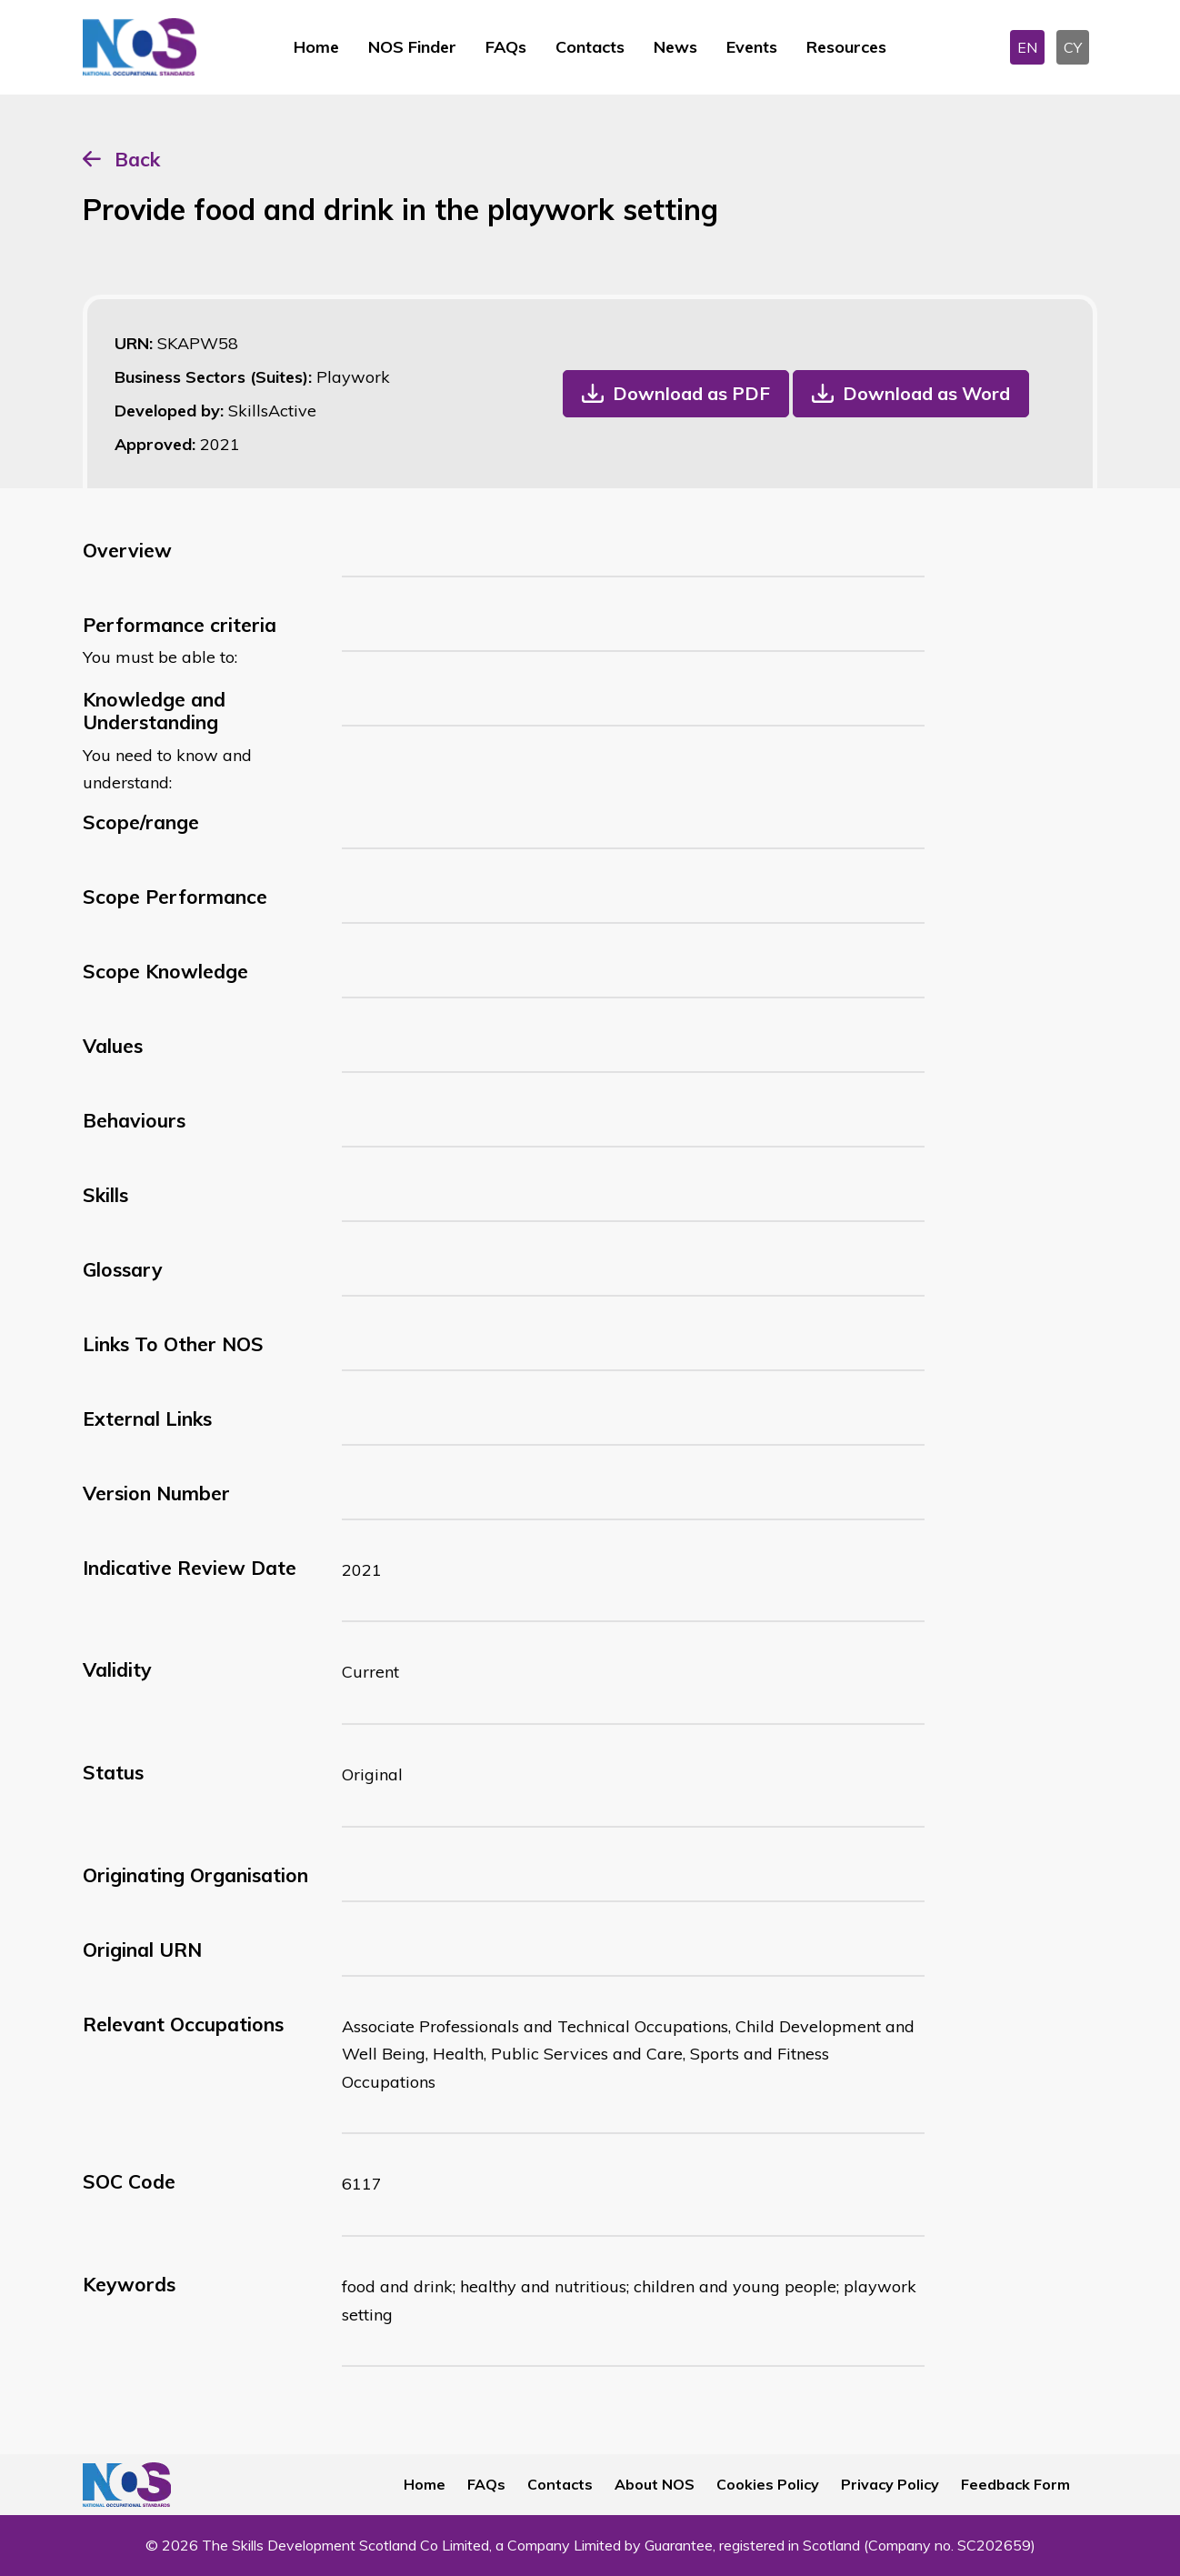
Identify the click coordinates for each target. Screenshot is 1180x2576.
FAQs (505, 46)
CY (1073, 47)
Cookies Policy (767, 2484)
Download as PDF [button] (691, 393)
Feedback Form (1015, 2484)
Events (751, 46)
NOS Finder (412, 46)
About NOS (655, 2484)
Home (316, 46)
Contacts (590, 46)
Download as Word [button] (926, 393)
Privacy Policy (890, 2484)
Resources (846, 46)
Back (137, 159)
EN (1027, 47)
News (675, 46)
